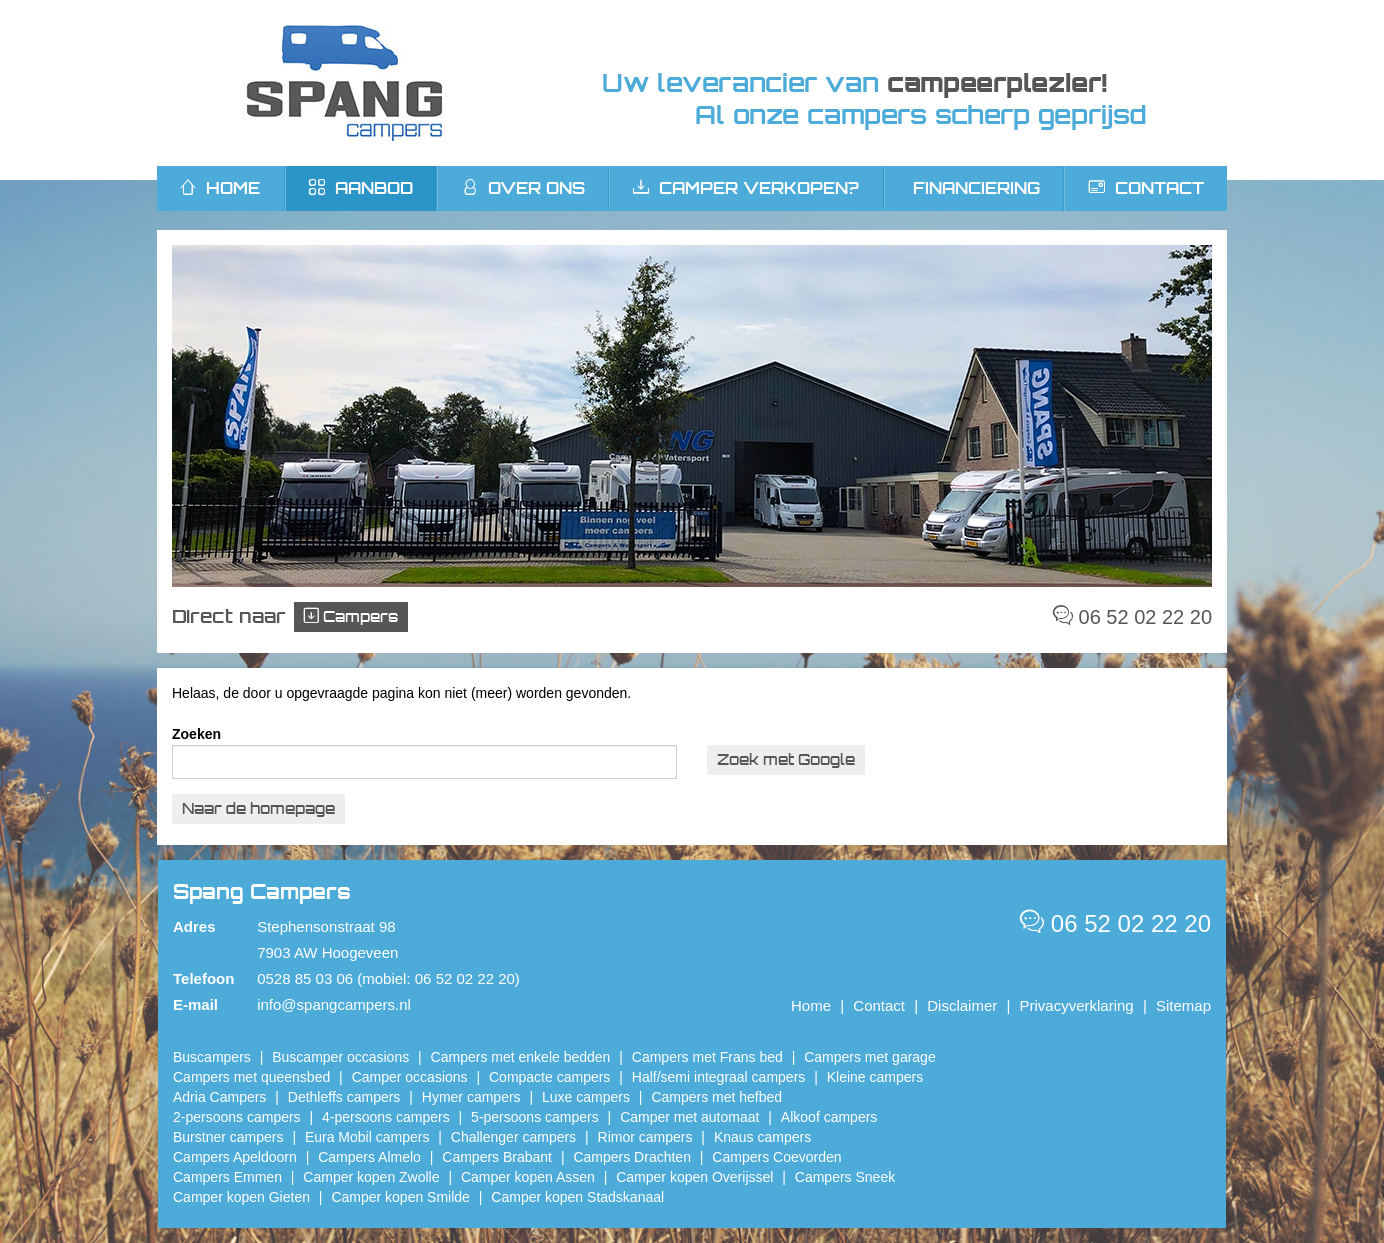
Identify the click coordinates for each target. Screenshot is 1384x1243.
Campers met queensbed (251, 1077)
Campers (351, 616)
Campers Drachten (632, 1157)
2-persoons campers (237, 1117)
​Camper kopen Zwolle (371, 1177)
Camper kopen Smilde (400, 1197)
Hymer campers (471, 1097)
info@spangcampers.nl (334, 1004)
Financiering (976, 188)
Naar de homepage (258, 808)
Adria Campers (219, 1097)
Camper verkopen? (746, 188)
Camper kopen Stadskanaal (577, 1197)
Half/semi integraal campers (719, 1077)
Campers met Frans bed (707, 1057)
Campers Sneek (845, 1177)
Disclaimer (962, 1005)
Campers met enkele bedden (521, 1057)
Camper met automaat (689, 1117)
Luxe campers (586, 1097)
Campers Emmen (227, 1177)
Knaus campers (762, 1137)
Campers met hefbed (716, 1097)
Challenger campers (513, 1137)
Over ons (523, 188)
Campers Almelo (369, 1157)
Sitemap (1183, 1005)
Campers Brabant (497, 1157)
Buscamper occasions (340, 1057)
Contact (1146, 188)
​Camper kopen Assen (528, 1177)
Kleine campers (875, 1077)
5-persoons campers (535, 1117)
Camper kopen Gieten (241, 1197)
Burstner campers (228, 1137)
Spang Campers (344, 83)
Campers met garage (870, 1057)
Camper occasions (410, 1077)
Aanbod (361, 188)
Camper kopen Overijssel (694, 1177)
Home (811, 1005)
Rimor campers (645, 1137)
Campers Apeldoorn (235, 1157)
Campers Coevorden (776, 1157)
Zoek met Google (786, 759)
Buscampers (212, 1057)
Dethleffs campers (344, 1097)
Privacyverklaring (1077, 1005)
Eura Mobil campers (367, 1137)
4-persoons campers (386, 1117)
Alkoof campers (829, 1117)
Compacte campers (549, 1077)
